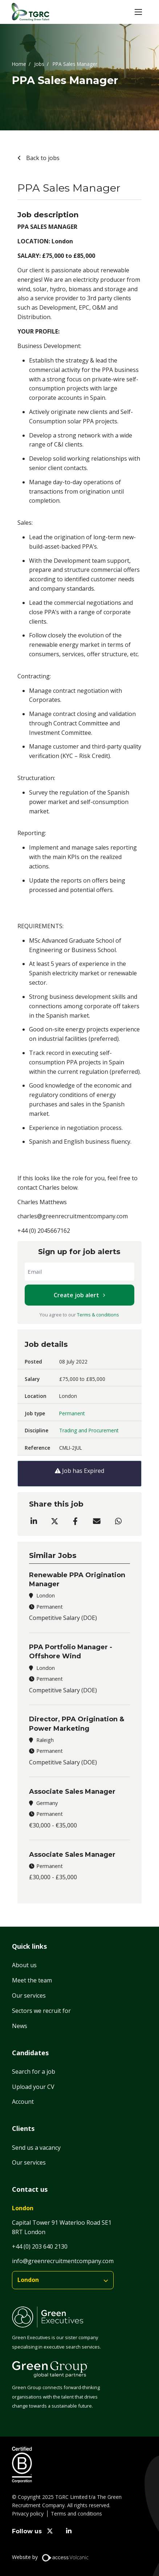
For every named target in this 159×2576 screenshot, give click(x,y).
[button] (138, 12)
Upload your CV (33, 2087)
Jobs (39, 63)
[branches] (63, 2280)
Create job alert (76, 1295)
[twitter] (50, 2531)
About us (24, 1965)
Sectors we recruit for (41, 2011)
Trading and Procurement (88, 1430)
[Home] (30, 12)
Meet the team (32, 1980)
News (19, 2026)
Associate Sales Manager (72, 1792)
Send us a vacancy (36, 2148)
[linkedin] (69, 2531)
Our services (29, 1995)
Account (23, 2102)
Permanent (72, 1413)
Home (19, 63)
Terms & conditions (98, 1314)
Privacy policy (28, 2513)
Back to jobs (42, 158)
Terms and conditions (76, 2513)
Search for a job (33, 2072)
